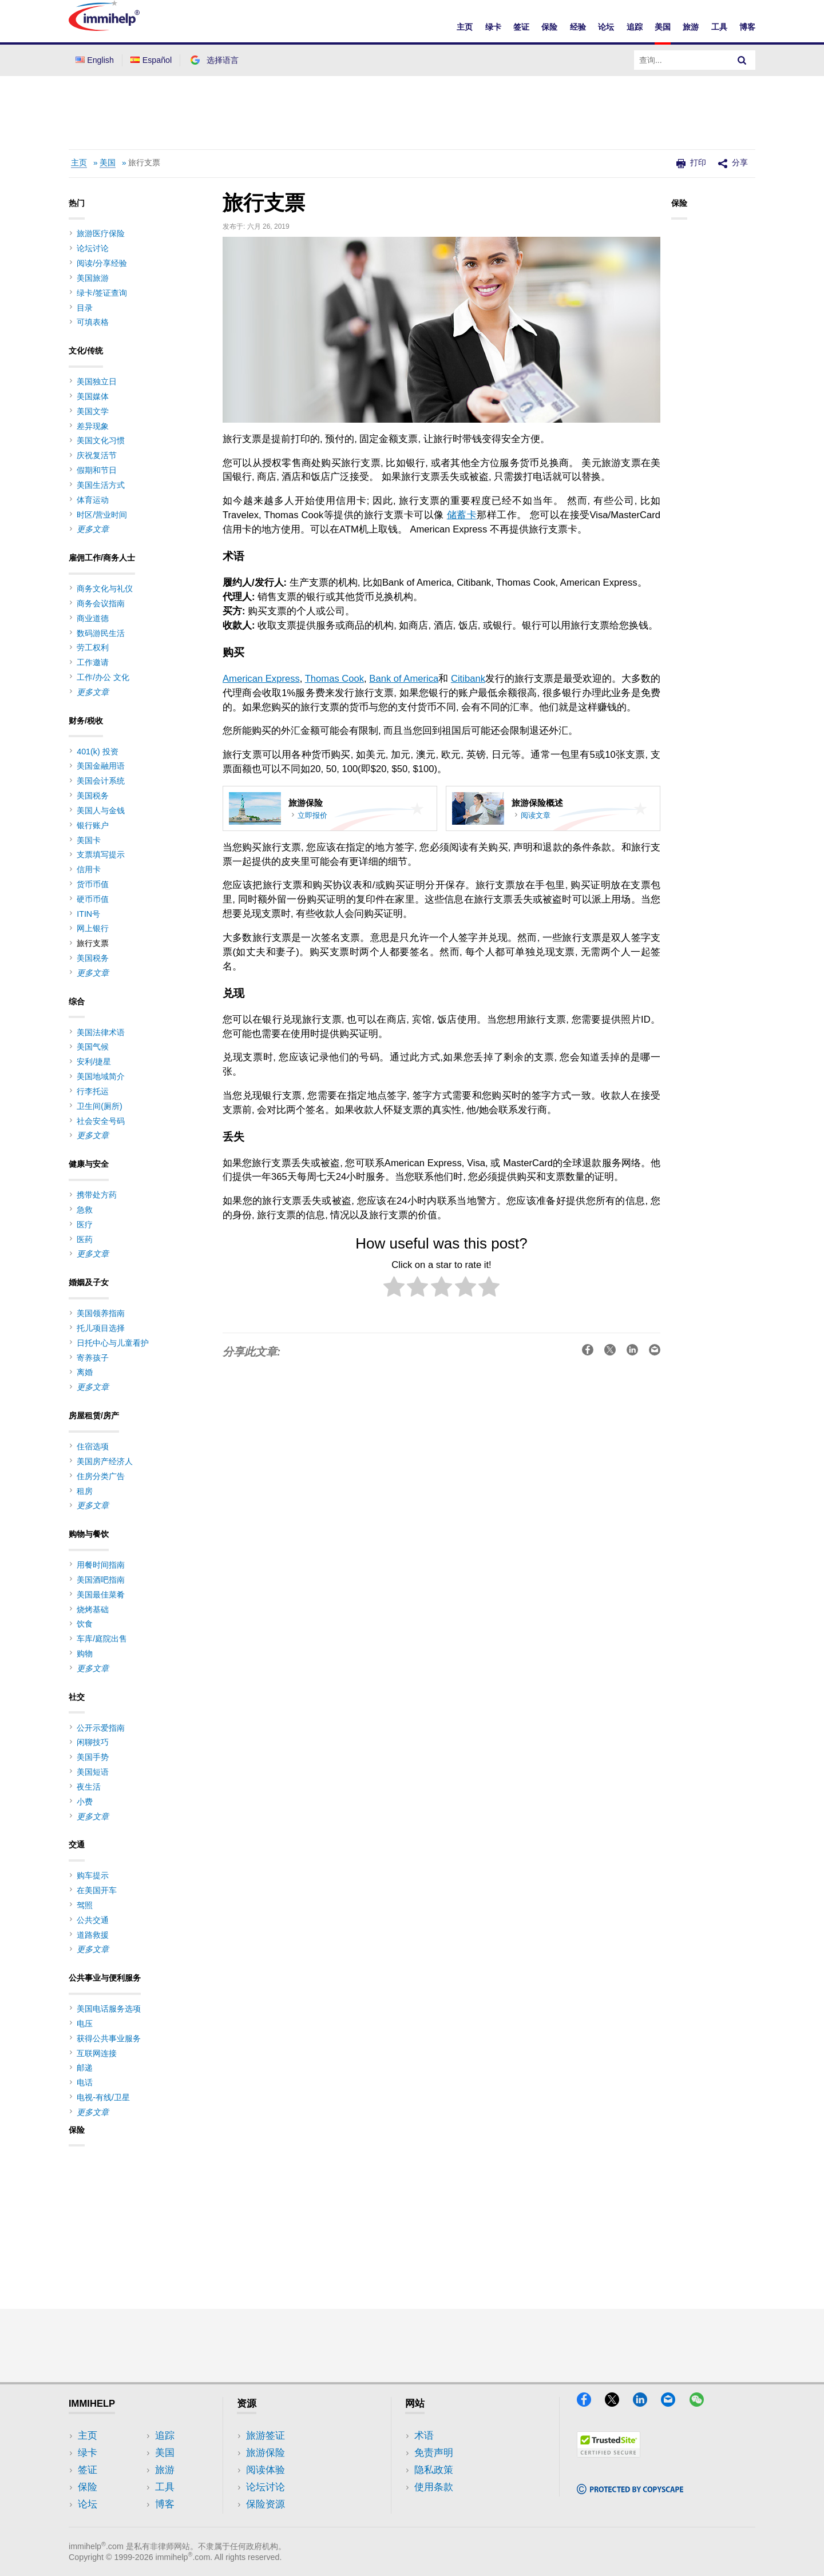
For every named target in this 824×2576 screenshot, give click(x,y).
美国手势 (93, 1757)
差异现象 (93, 426)
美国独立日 (97, 381)
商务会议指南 (101, 603)
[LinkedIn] (645, 2403)
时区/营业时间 (102, 514)
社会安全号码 (101, 1121)
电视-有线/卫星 (103, 2097)
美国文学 (93, 411)
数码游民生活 (101, 633)
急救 (85, 1209)
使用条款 (433, 2487)
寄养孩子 (93, 1357)
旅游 (691, 26)
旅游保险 (265, 2452)
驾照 (85, 1905)
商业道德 (93, 618)
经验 (578, 26)
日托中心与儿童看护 (113, 1342)
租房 (85, 1491)
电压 (85, 2023)
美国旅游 (93, 278)
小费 (85, 1801)
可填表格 (93, 322)
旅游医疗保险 (101, 233)
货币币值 (93, 884)
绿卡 (493, 26)
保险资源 (265, 2504)
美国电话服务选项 (109, 2008)
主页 (465, 26)
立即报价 (312, 815)
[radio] (394, 1289)
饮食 (85, 1623)
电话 (85, 2082)
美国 (663, 26)
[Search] (742, 60)
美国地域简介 (101, 1076)
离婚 (85, 1372)
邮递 (85, 2067)
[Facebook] (589, 2403)
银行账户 (93, 825)
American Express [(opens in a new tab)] (261, 678)
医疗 (85, 1224)
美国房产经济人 (105, 1461)
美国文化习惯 (101, 440)
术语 (424, 2435)
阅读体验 (265, 2469)
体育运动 (93, 499)
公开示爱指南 (101, 1727)
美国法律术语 (101, 1032)
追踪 (635, 26)
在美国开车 (97, 1890)
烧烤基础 (93, 1609)
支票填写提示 (101, 854)
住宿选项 (93, 1446)
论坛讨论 (93, 248)
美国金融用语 (101, 765)
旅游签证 (265, 2435)
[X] (617, 2403)
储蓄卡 (462, 515)
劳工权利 (93, 647)
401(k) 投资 (97, 751)
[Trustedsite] (608, 2454)
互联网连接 (97, 2053)
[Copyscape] (630, 2490)
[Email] (673, 2403)
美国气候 (93, 1046)
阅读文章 (535, 815)
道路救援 (93, 1934)
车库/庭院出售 (102, 1638)
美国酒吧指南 (101, 1579)
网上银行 (93, 928)
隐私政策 (433, 2469)
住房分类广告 (101, 1476)
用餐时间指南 (101, 1564)
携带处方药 (97, 1194)
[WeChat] (702, 2403)
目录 (85, 307)
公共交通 (93, 1920)
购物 (85, 1653)
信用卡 (89, 869)
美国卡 (89, 840)
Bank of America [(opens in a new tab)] (403, 678)
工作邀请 (93, 662)
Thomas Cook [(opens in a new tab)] (334, 678)
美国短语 (93, 1771)
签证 (521, 26)
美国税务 (93, 795)
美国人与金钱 (101, 810)
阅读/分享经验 (102, 263)
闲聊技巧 (93, 1742)
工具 (719, 26)
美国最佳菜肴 (101, 1594)
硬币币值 (93, 899)
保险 (549, 26)
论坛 (606, 26)
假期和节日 (97, 470)
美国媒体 (93, 396)
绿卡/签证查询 (102, 292)
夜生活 (89, 1786)
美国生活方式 (101, 485)
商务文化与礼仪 (105, 588)
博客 (747, 26)
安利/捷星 (94, 1061)
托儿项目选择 (101, 1328)
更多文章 (93, 529)
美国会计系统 (101, 780)
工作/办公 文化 (103, 677)
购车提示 (93, 1875)
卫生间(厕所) (99, 1106)
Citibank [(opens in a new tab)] (468, 678)
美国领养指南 (101, 1313)
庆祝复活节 (97, 455)
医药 (85, 1239)
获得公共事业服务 (109, 2038)
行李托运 (93, 1091)
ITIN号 (88, 914)
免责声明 (433, 2452)
